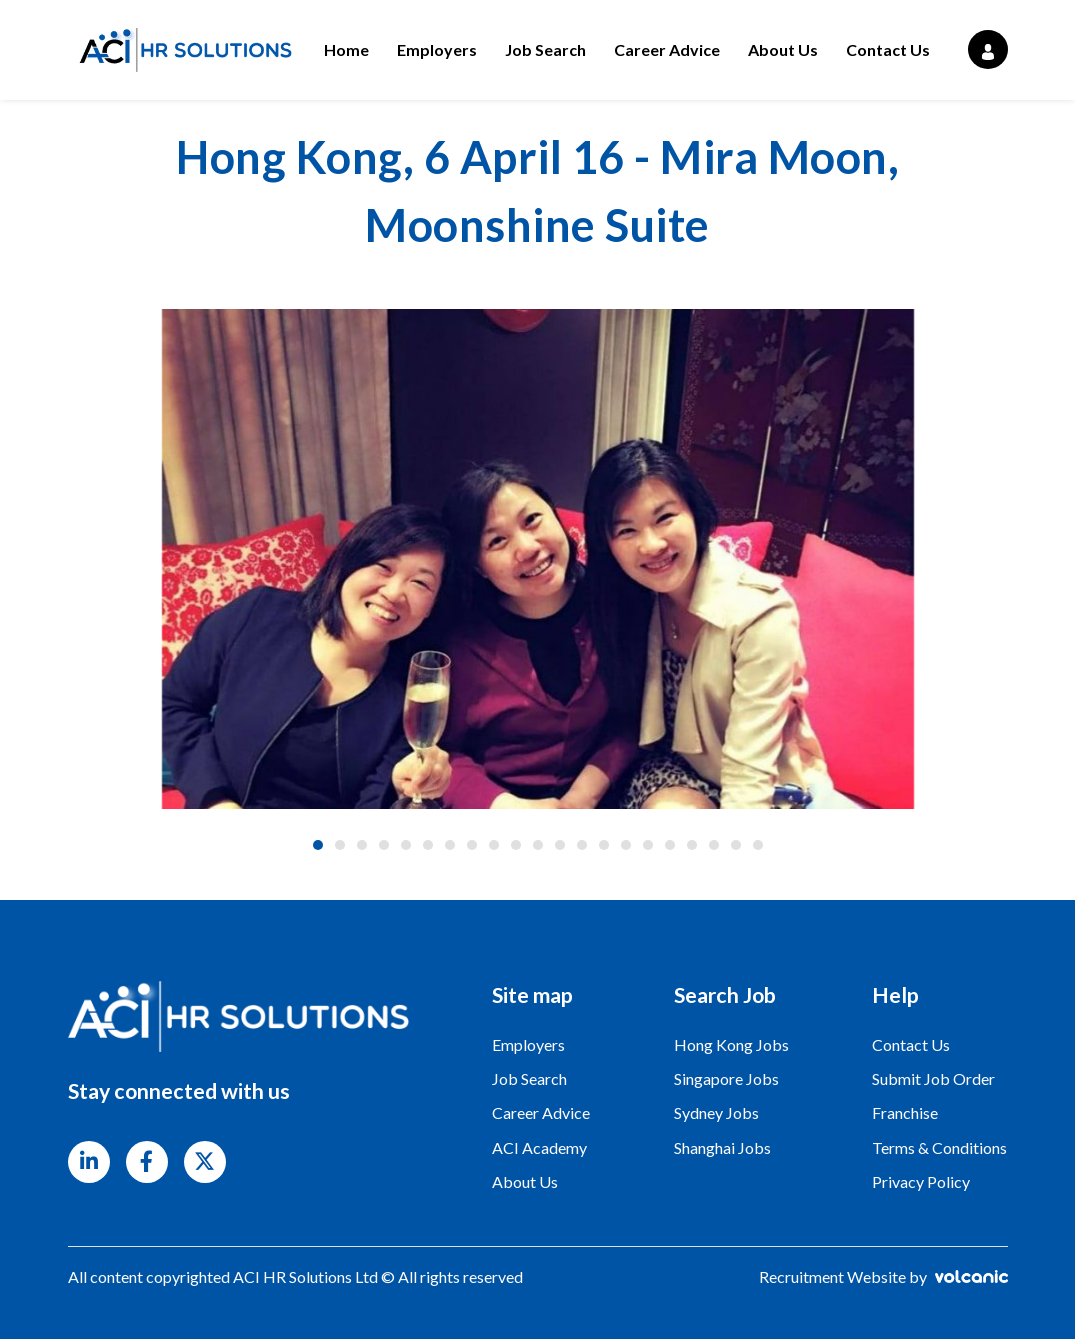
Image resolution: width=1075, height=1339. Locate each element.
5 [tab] (406, 845)
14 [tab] (604, 845)
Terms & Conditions (939, 1147)
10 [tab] (516, 845)
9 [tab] (494, 845)
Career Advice (667, 49)
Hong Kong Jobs (731, 1044)
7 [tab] (450, 845)
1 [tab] (318, 845)
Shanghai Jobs (722, 1147)
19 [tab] (714, 845)
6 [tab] (428, 845)
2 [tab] (340, 845)
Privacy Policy (921, 1181)
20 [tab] (736, 845)
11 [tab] (538, 845)
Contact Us (888, 49)
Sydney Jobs (716, 1112)
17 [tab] (670, 845)
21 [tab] (758, 845)
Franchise (905, 1112)
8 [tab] (472, 845)
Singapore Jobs (726, 1078)
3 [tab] (362, 845)
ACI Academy (539, 1147)
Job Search (545, 49)
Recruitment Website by (883, 1276)
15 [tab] (626, 845)
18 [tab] (692, 845)
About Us (783, 49)
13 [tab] (582, 845)
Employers (437, 49)
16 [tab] (648, 845)
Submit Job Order (933, 1078)
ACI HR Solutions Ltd (183, 50)
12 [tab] (560, 845)
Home (346, 49)
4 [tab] (384, 845)
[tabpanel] (538, 559)
